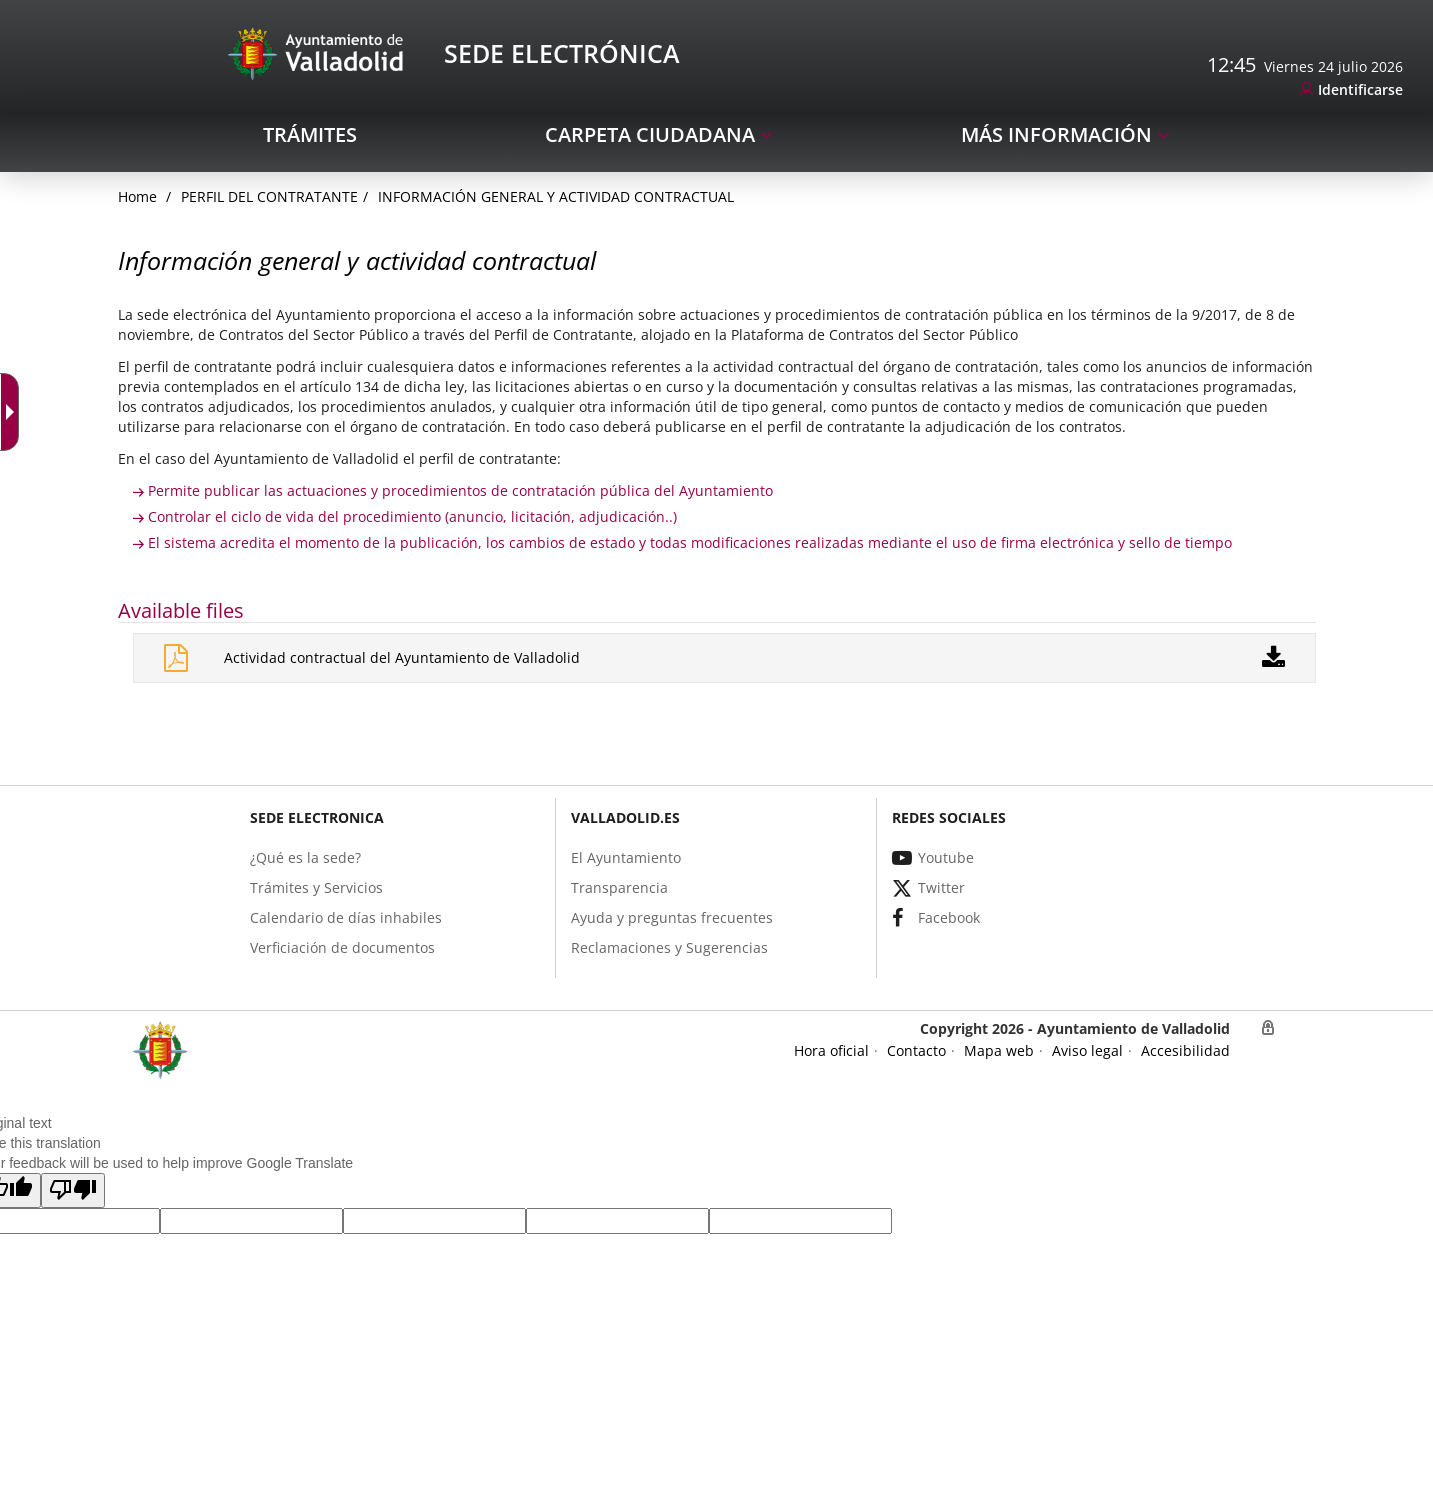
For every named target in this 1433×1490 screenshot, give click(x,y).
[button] (73, 1190)
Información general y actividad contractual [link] (556, 196)
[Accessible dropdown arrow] (14, 412)
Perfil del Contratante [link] (269, 196)
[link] (1351, 90)
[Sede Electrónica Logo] (319, 52)
